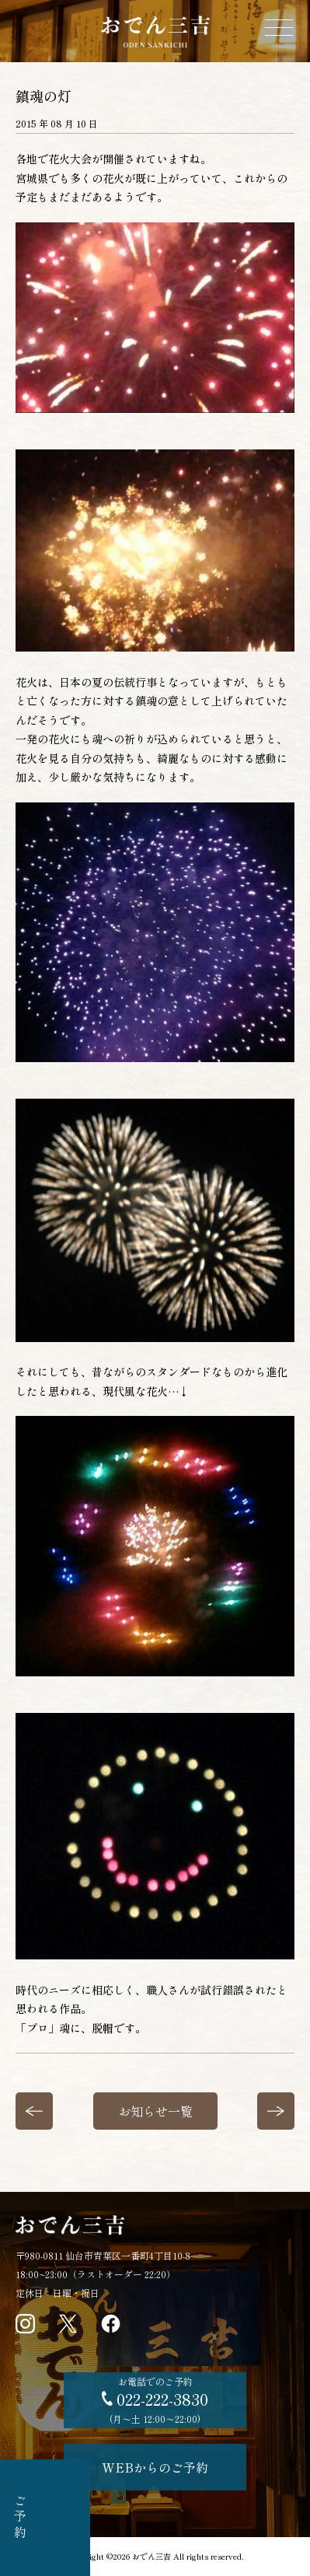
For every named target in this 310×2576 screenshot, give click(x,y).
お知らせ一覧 (155, 2111)
